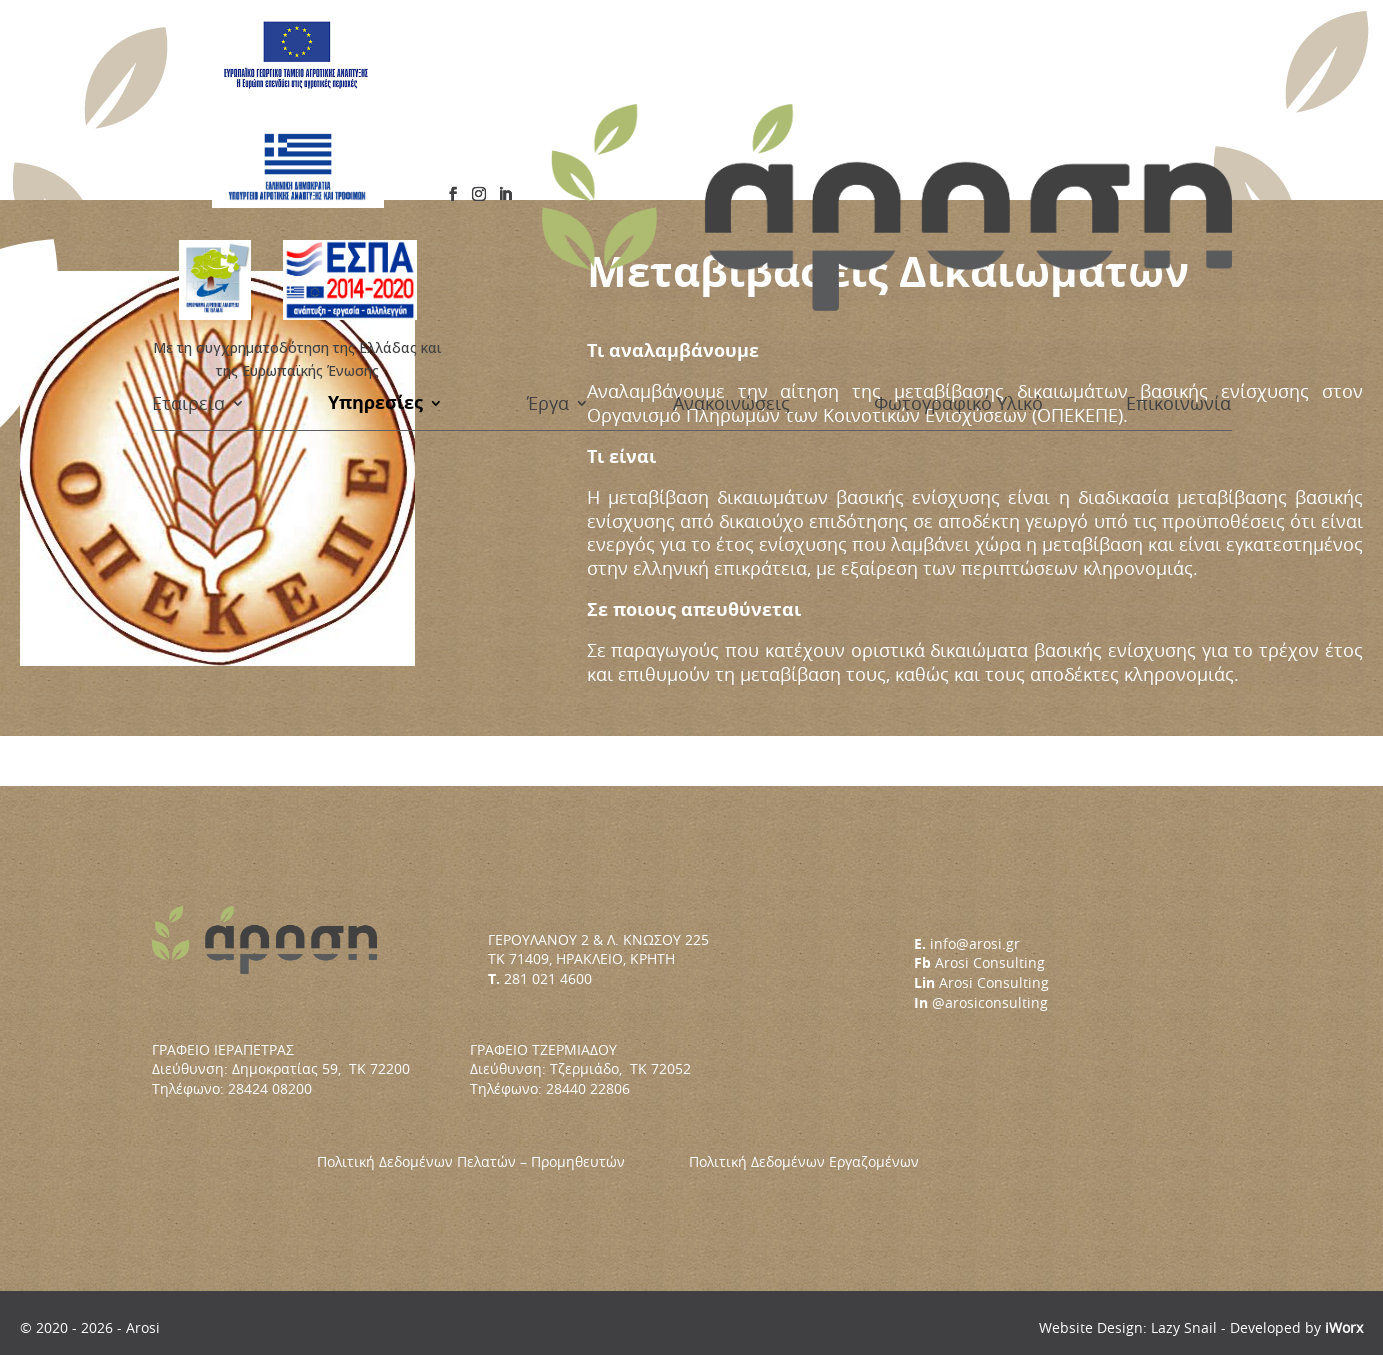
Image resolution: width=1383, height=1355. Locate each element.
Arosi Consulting (990, 962)
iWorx (1344, 1327)
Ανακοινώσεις (731, 158)
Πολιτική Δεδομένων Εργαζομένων (804, 1161)
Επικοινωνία (1178, 158)
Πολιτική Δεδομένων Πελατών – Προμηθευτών (503, 1161)
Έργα (548, 158)
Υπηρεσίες (375, 158)
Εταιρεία (188, 158)
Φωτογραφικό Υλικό (958, 158)
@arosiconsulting (990, 1002)
